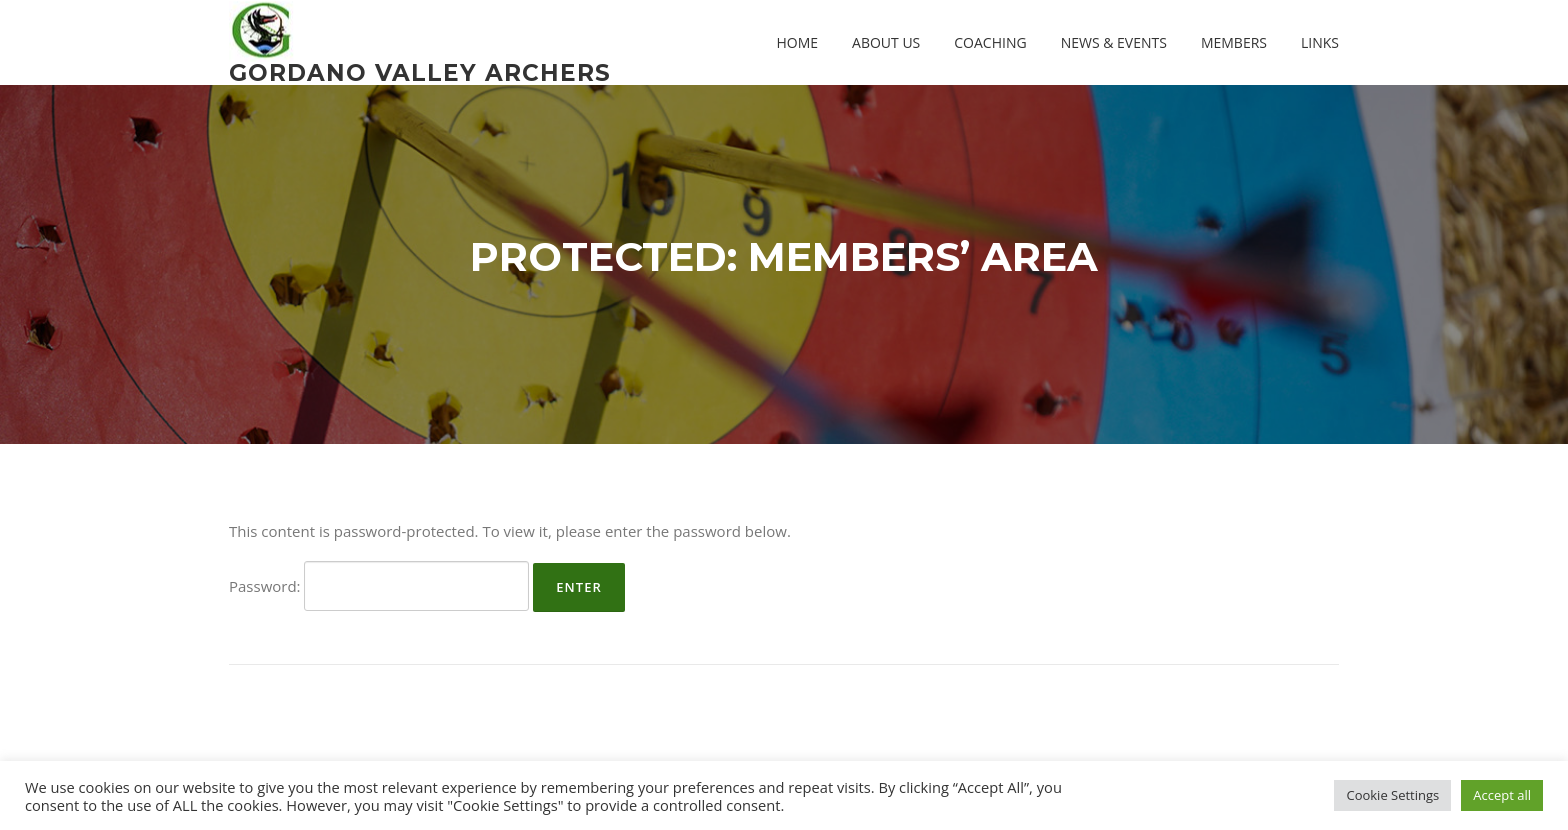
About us (886, 42)
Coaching (990, 42)
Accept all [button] (1502, 795)
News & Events (1114, 42)
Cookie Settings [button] (1392, 795)
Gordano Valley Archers (420, 72)
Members (1234, 42)
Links (1320, 42)
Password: (379, 586)
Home (797, 42)
